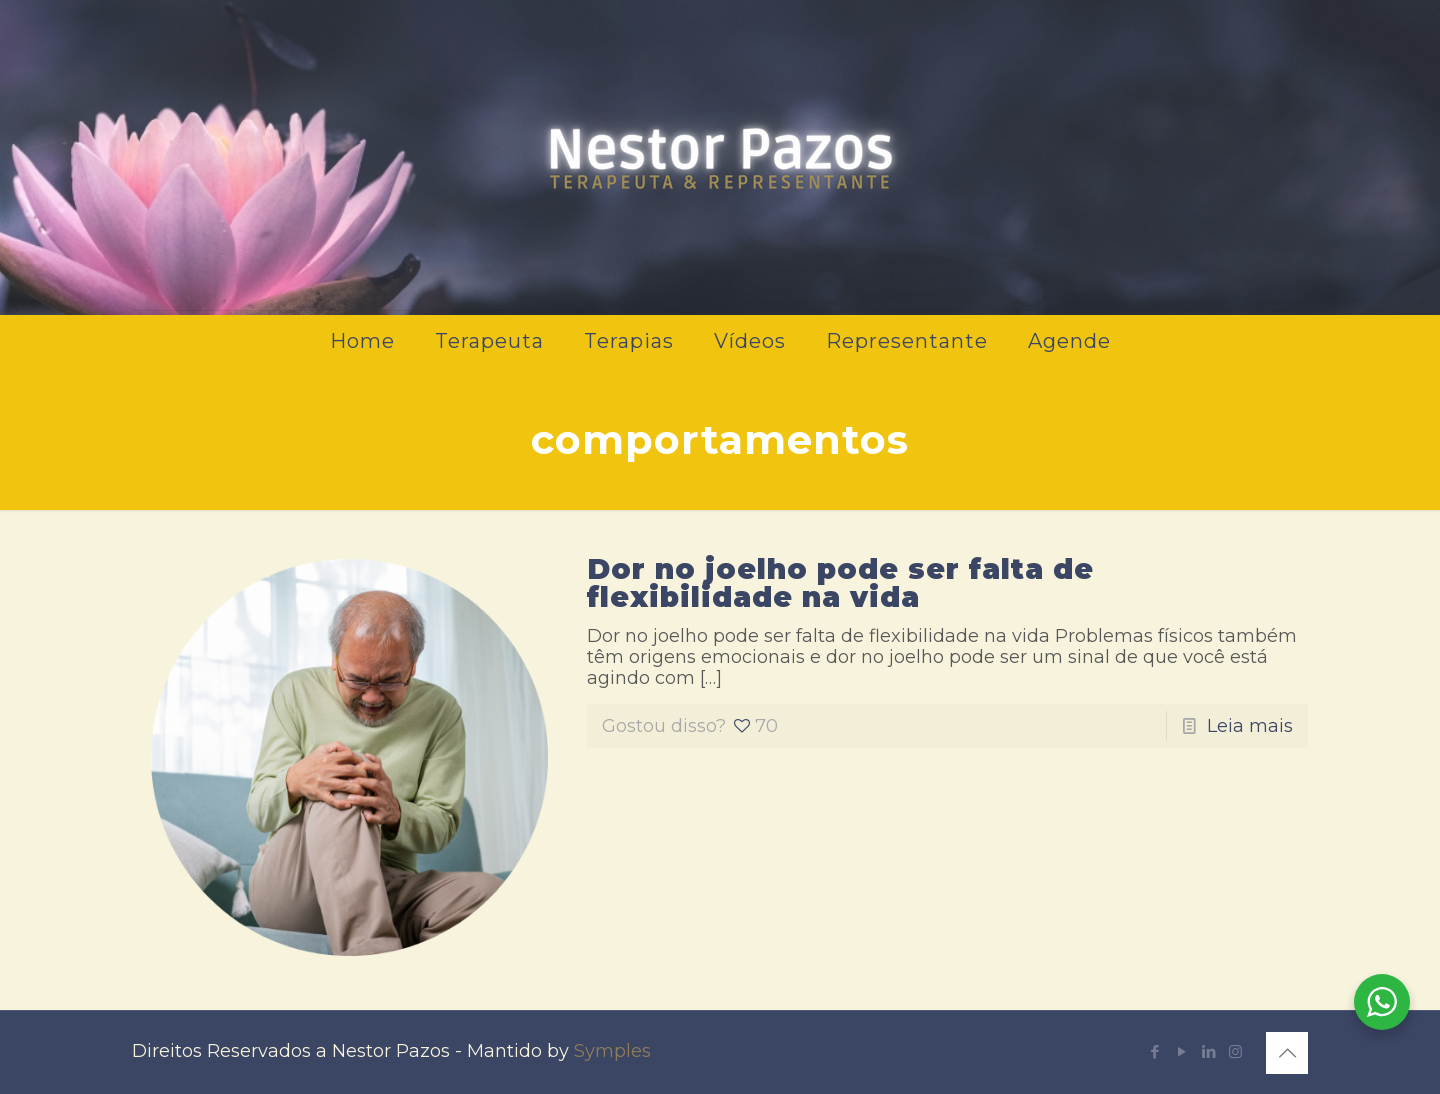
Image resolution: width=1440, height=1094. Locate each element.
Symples (612, 1051)
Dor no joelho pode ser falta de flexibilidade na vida (840, 583)
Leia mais (1250, 726)
